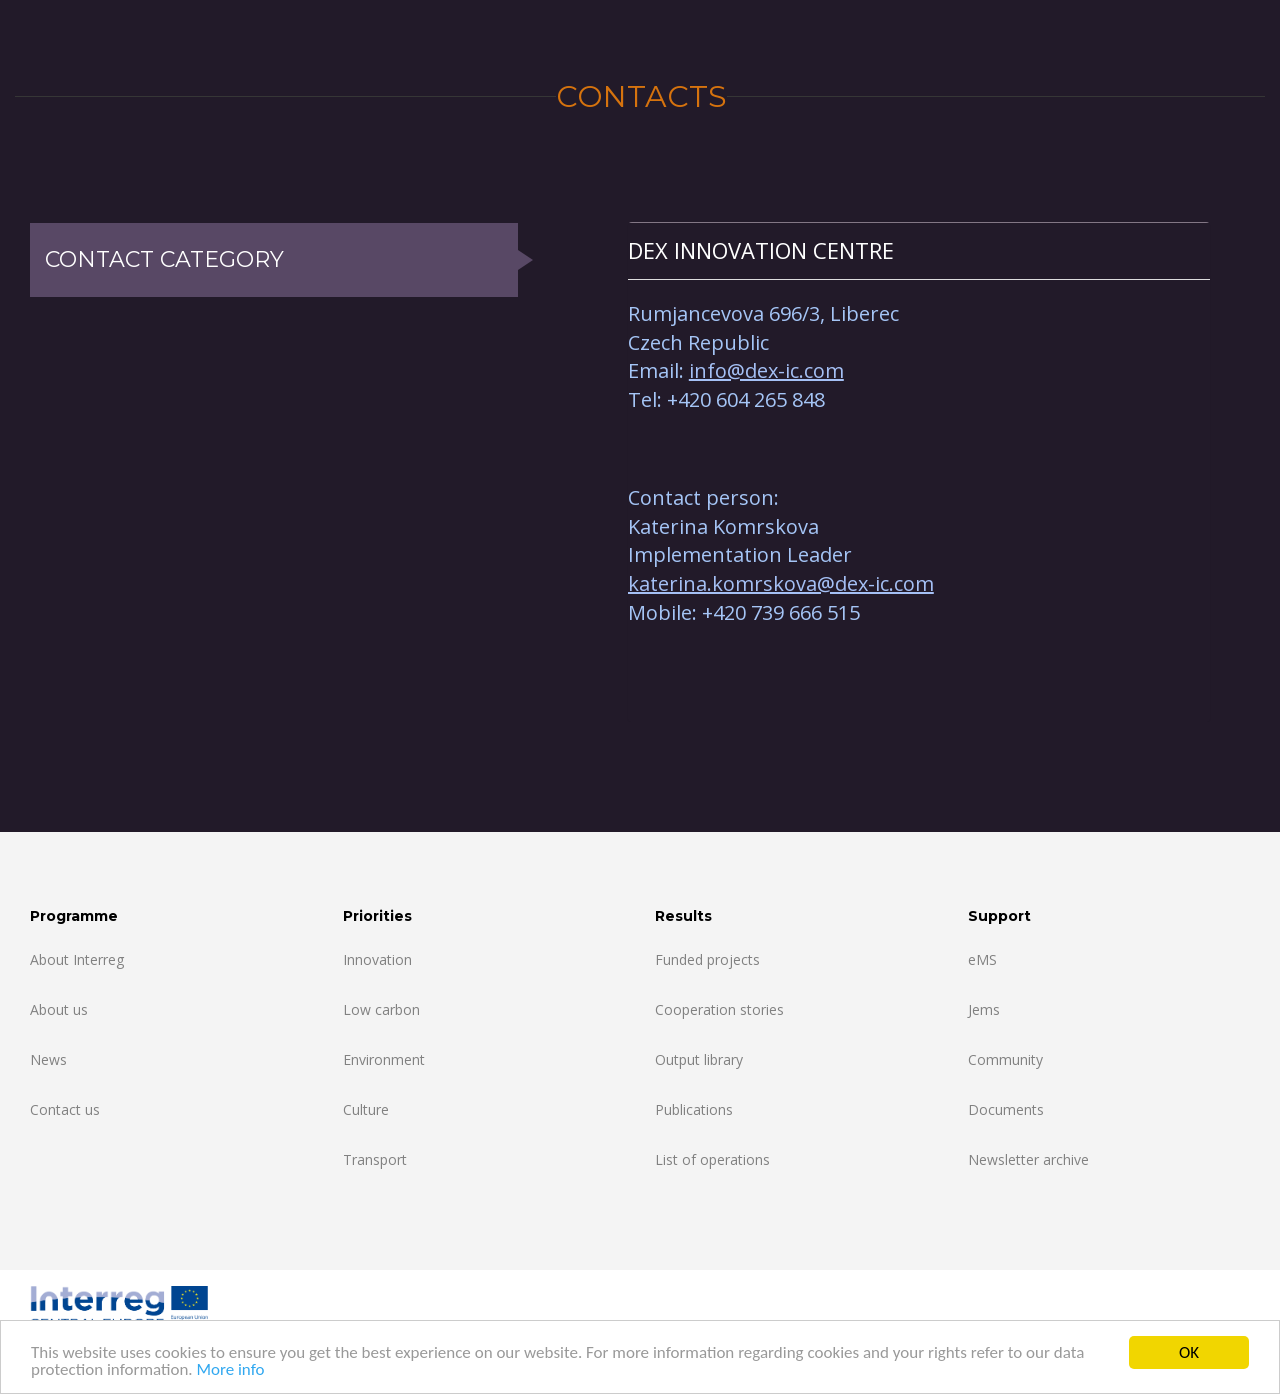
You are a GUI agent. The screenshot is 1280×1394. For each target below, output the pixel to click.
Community (1005, 1059)
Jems (984, 1009)
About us (59, 1009)
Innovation (377, 959)
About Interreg (77, 959)
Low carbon (381, 1009)
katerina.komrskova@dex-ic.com (781, 583)
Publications (694, 1109)
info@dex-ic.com (766, 370)
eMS (982, 959)
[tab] (919, 250)
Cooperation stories (719, 1009)
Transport (375, 1159)
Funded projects (707, 959)
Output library (699, 1059)
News (48, 1059)
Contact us (65, 1109)
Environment (384, 1059)
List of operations (712, 1159)
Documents (1006, 1109)
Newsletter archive (1028, 1159)
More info (230, 1370)
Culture (366, 1109)
